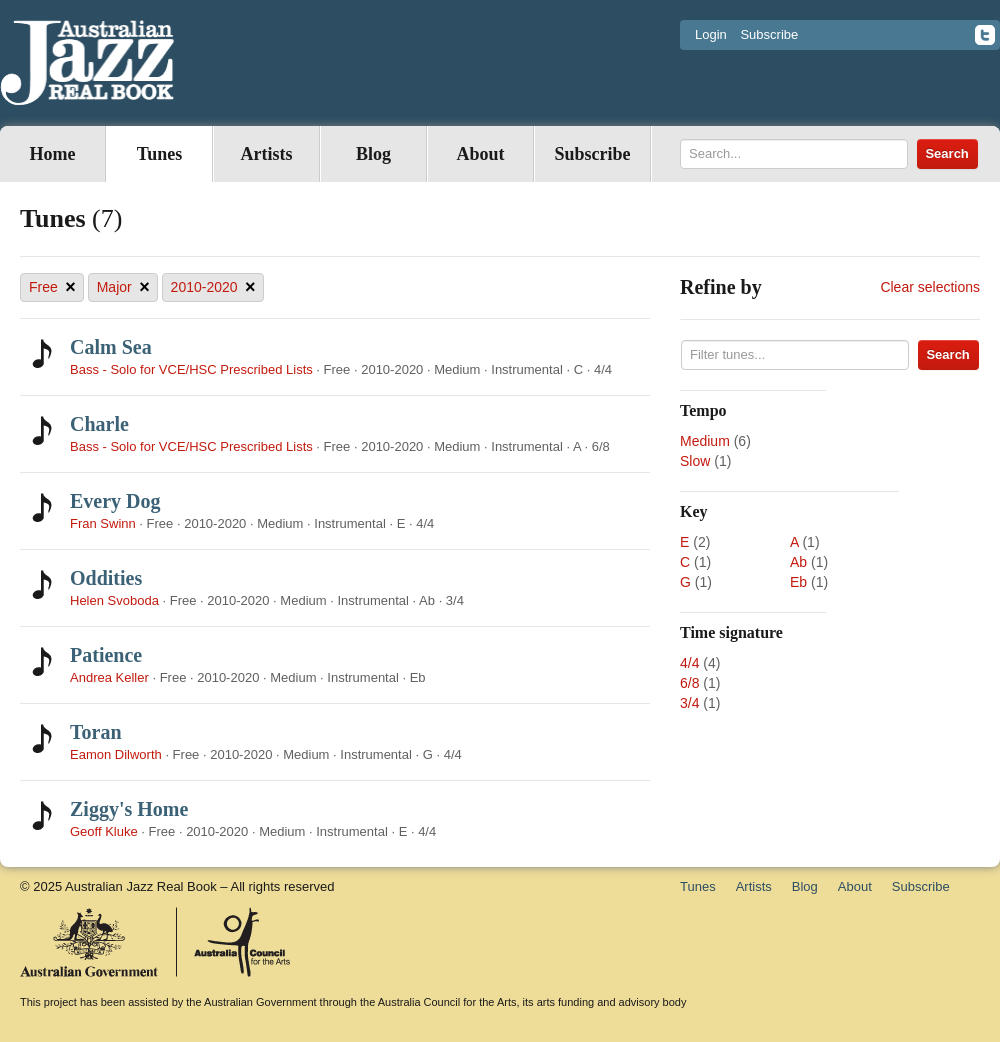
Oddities (106, 578)
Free (52, 287)
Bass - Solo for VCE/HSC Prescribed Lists (191, 369)
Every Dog (115, 501)
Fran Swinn (103, 523)
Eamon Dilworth (116, 754)
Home (53, 154)
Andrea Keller (109, 677)
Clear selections (930, 287)
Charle (99, 424)
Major (123, 287)
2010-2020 (213, 287)
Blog (373, 154)
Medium (705, 441)
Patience (106, 655)
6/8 (689, 683)
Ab (798, 562)
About (480, 154)
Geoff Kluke (104, 831)
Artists (267, 154)
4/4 (689, 663)
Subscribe (769, 34)
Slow (695, 461)
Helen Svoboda (114, 600)
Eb (798, 582)
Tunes (159, 154)
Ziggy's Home (129, 809)
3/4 (689, 703)
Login (711, 34)
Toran (96, 732)
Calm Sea (111, 347)
